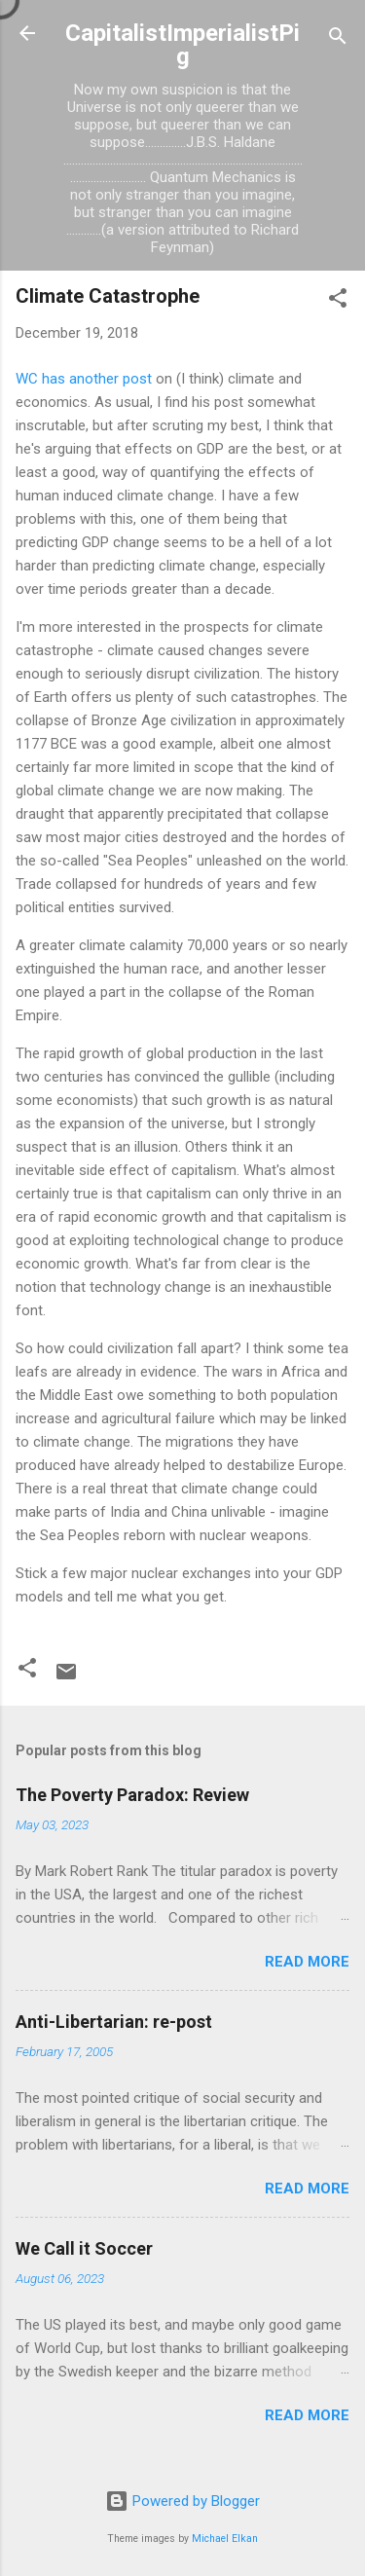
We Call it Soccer (84, 2248)
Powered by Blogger (182, 2501)
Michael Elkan (225, 2538)
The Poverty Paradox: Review (132, 1795)
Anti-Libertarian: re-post (114, 2021)
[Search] (337, 39)
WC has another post (84, 378)
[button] (337, 301)
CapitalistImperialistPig (182, 44)
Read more (307, 1961)
